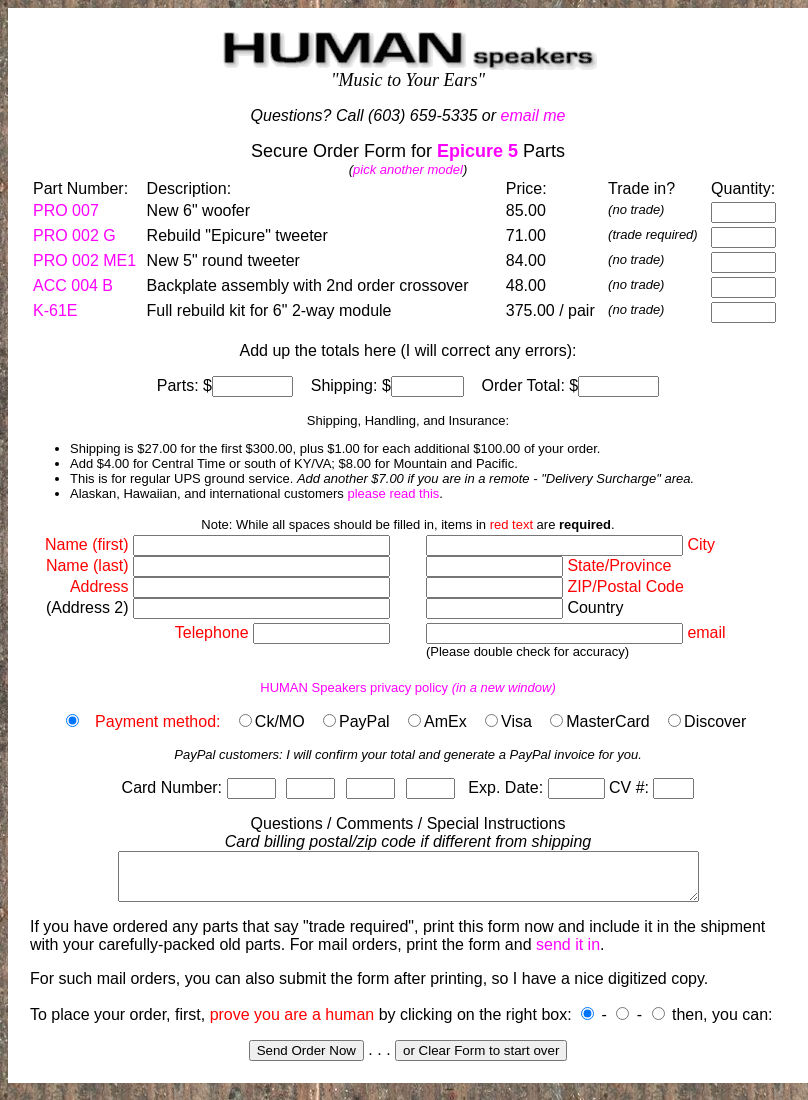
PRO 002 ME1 (84, 260)
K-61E (55, 310)
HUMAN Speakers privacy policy (408, 687)
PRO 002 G (74, 235)
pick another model (408, 169)
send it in (568, 953)
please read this (393, 493)
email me (533, 115)
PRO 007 (66, 210)
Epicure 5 (477, 151)
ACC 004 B (73, 285)
